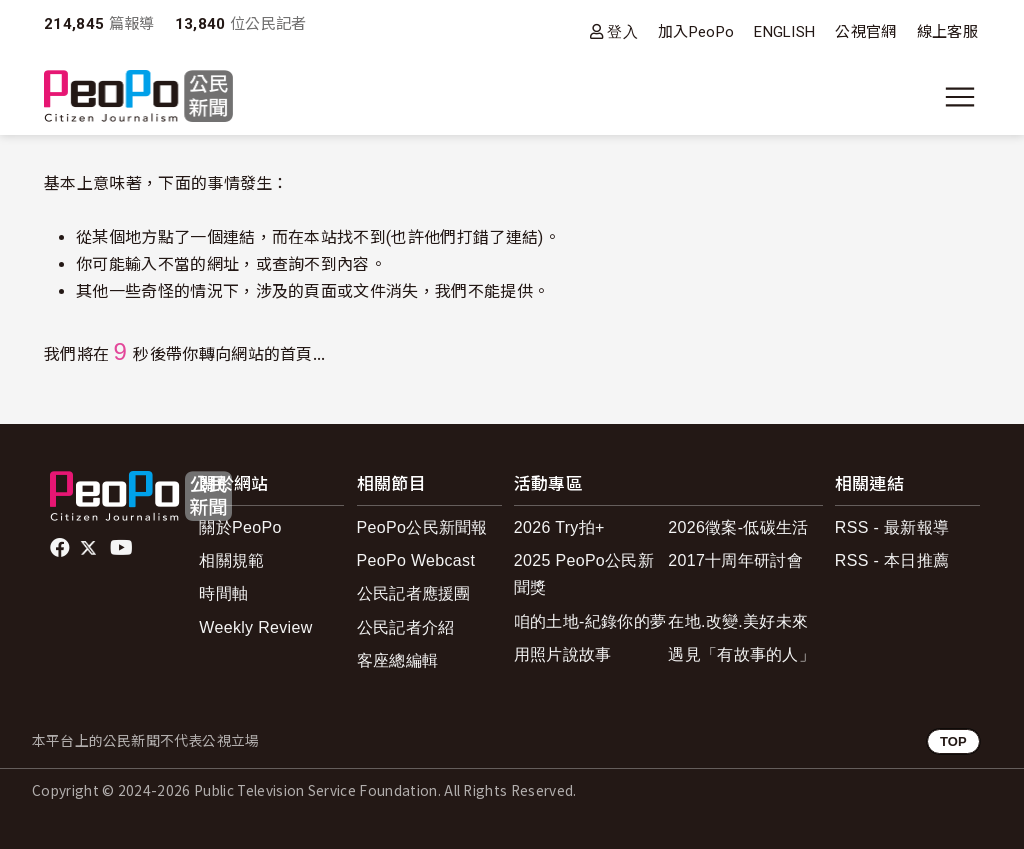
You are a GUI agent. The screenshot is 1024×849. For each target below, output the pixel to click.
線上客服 (947, 32)
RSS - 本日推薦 (892, 560)
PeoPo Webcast (416, 560)
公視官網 (865, 32)
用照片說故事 (563, 654)
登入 (622, 31)
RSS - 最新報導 (892, 527)
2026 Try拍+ (559, 527)
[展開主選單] (960, 97)
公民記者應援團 (414, 593)
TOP (953, 741)
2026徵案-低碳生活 (738, 527)
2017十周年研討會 (735, 560)
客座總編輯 (398, 660)
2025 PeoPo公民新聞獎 (584, 574)
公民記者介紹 (406, 627)
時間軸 (223, 593)
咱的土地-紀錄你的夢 (590, 621)
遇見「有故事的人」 (741, 654)
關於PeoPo (240, 527)
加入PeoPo (696, 32)
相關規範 (231, 560)
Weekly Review (255, 627)
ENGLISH (784, 32)
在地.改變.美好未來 (738, 621)
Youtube (123, 548)
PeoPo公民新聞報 (422, 527)
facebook (61, 548)
